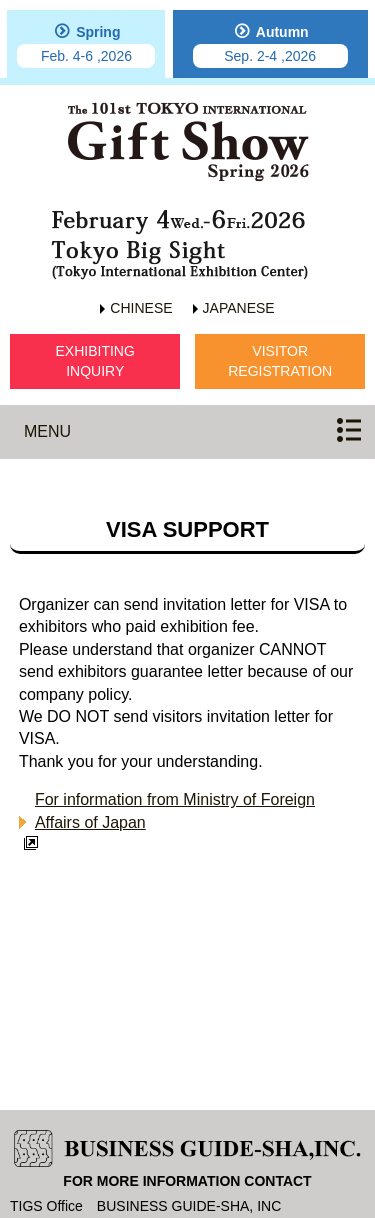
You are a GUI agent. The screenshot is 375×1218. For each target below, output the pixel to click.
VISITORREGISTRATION (280, 361)
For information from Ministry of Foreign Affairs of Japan (175, 810)
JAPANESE (239, 308)
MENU (47, 431)
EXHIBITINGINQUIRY (95, 361)
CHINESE (141, 308)
